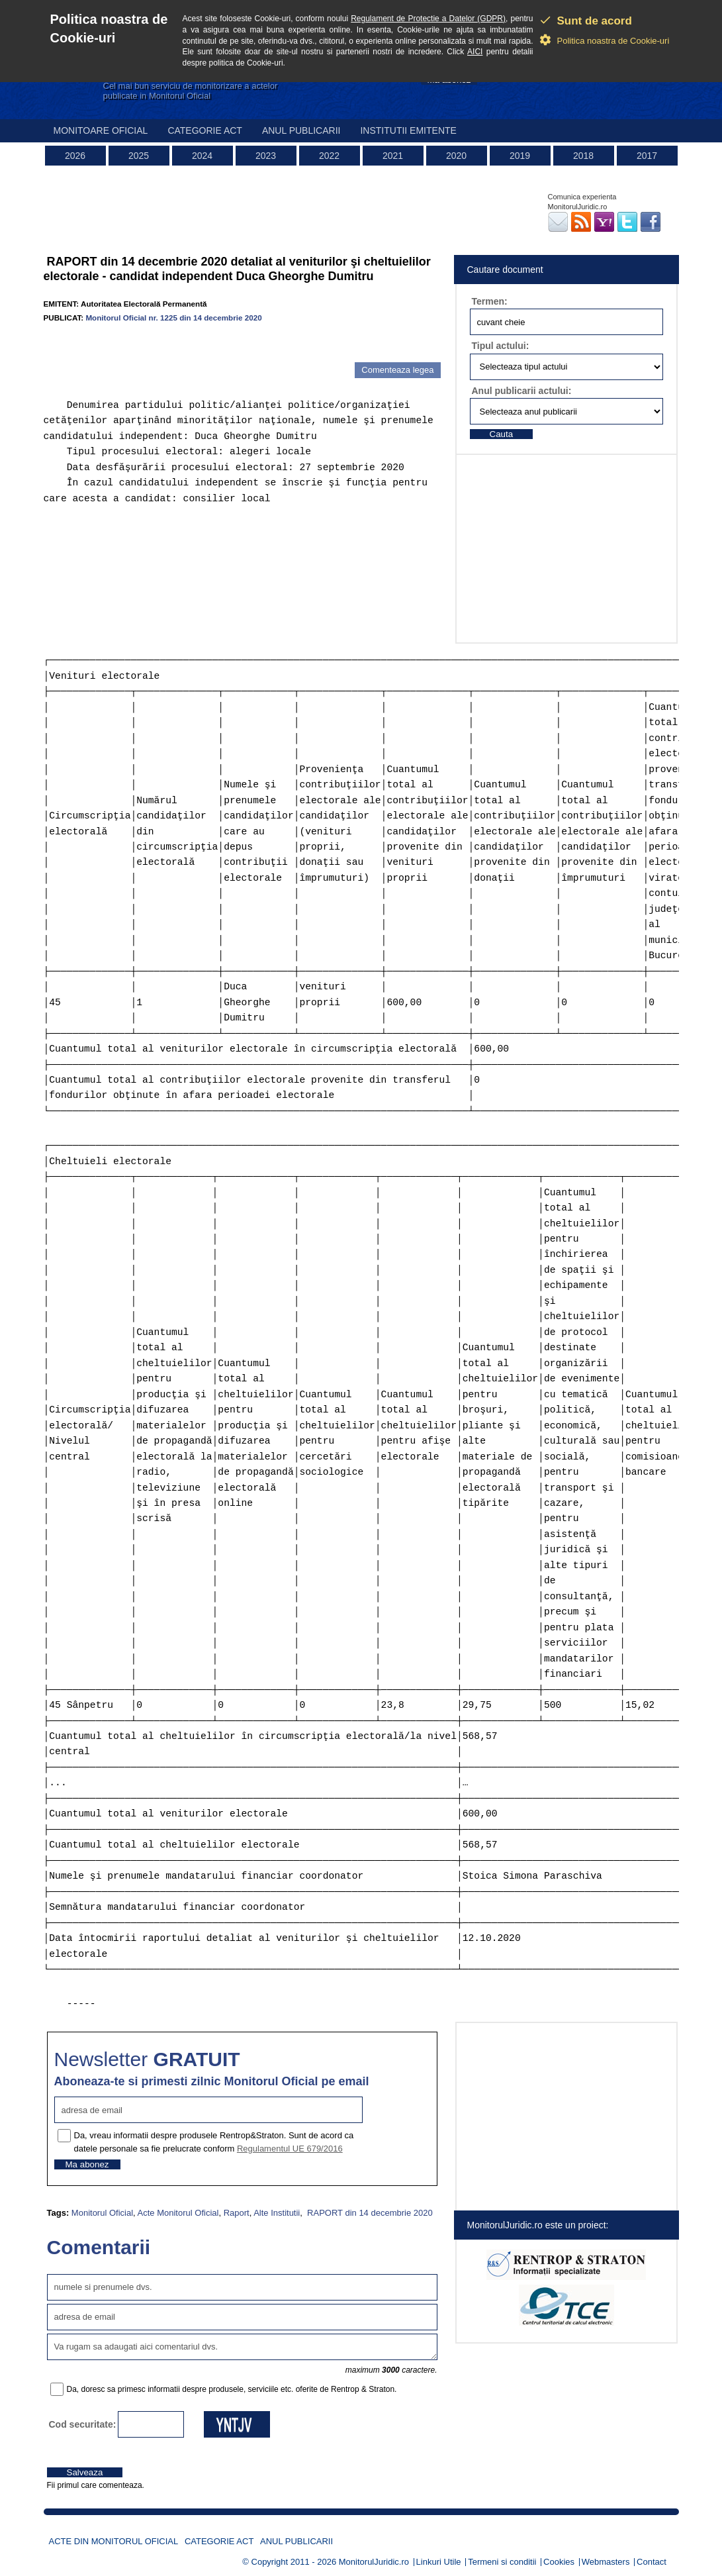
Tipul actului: (500, 345)
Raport (236, 2213)
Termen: (490, 301)
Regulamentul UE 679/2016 (290, 2149)
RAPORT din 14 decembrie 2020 (369, 2213)
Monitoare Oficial (101, 130)
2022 (329, 155)
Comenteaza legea (397, 370)
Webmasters (606, 2562)
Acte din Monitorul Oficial (114, 2541)
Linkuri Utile (438, 2562)
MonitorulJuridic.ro (374, 2562)
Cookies (558, 2562)
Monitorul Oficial (102, 2213)
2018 (583, 155)
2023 (265, 155)
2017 (647, 155)
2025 (138, 155)
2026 (75, 155)
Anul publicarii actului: (522, 390)
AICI (474, 51)
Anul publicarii (301, 130)
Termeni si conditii (502, 2562)
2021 (393, 155)
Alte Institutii (276, 2213)
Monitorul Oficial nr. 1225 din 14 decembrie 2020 (173, 317)
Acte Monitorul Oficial (178, 2213)
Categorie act (204, 130)
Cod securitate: (82, 2424)
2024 (202, 155)
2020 (456, 155)
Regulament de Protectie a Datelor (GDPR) (428, 18)
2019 (520, 155)
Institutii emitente (408, 130)
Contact (651, 2562)
